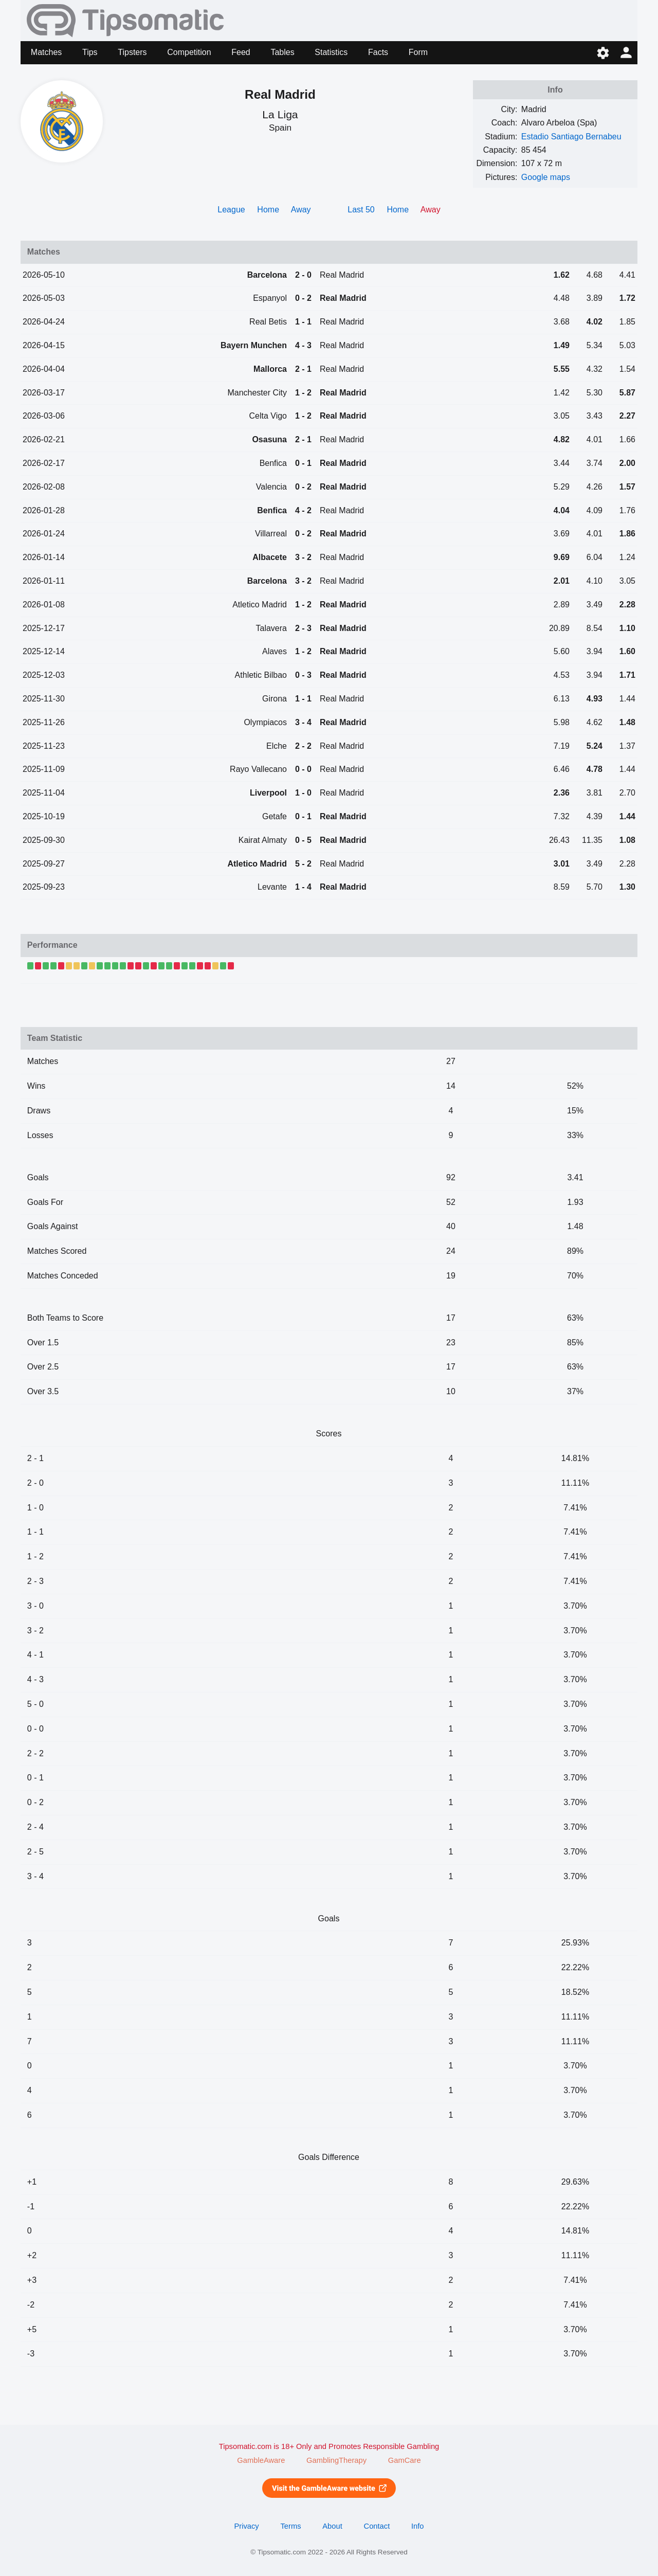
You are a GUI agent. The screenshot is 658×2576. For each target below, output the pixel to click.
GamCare (404, 2460)
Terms (290, 2526)
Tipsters (132, 52)
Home (268, 209)
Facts (378, 52)
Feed (240, 52)
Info (417, 2526)
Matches (46, 52)
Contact (377, 2526)
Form (418, 52)
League (231, 209)
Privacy (246, 2526)
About (332, 2526)
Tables (282, 52)
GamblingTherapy (336, 2460)
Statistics (331, 52)
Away (301, 209)
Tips (90, 52)
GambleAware (261, 2460)
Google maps (545, 177)
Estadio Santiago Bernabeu (571, 136)
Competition (189, 52)
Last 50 (361, 209)
